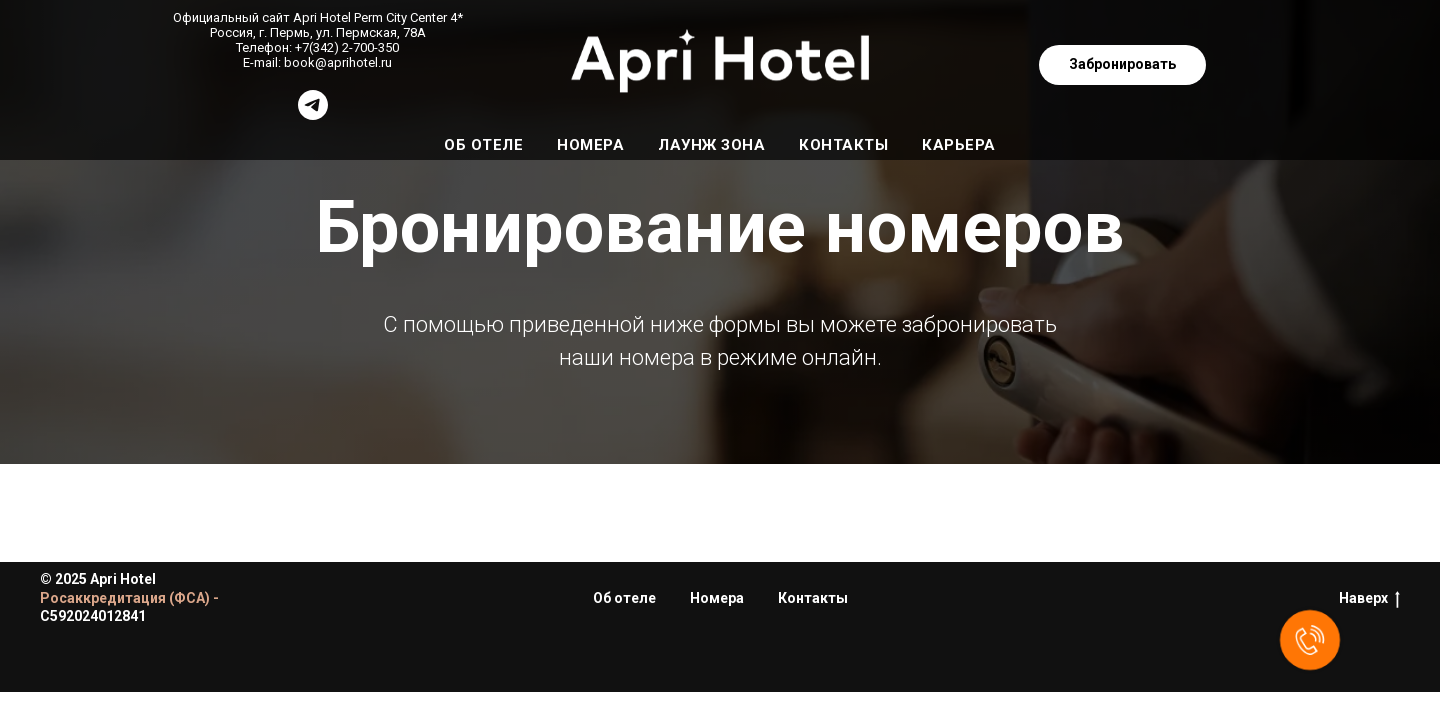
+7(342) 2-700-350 (347, 47)
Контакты (843, 145)
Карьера (959, 145)
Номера (590, 145)
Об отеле (483, 145)
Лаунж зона (711, 145)
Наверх (1369, 599)
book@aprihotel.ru (338, 62)
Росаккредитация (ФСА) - (129, 598)
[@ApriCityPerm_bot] (313, 114)
